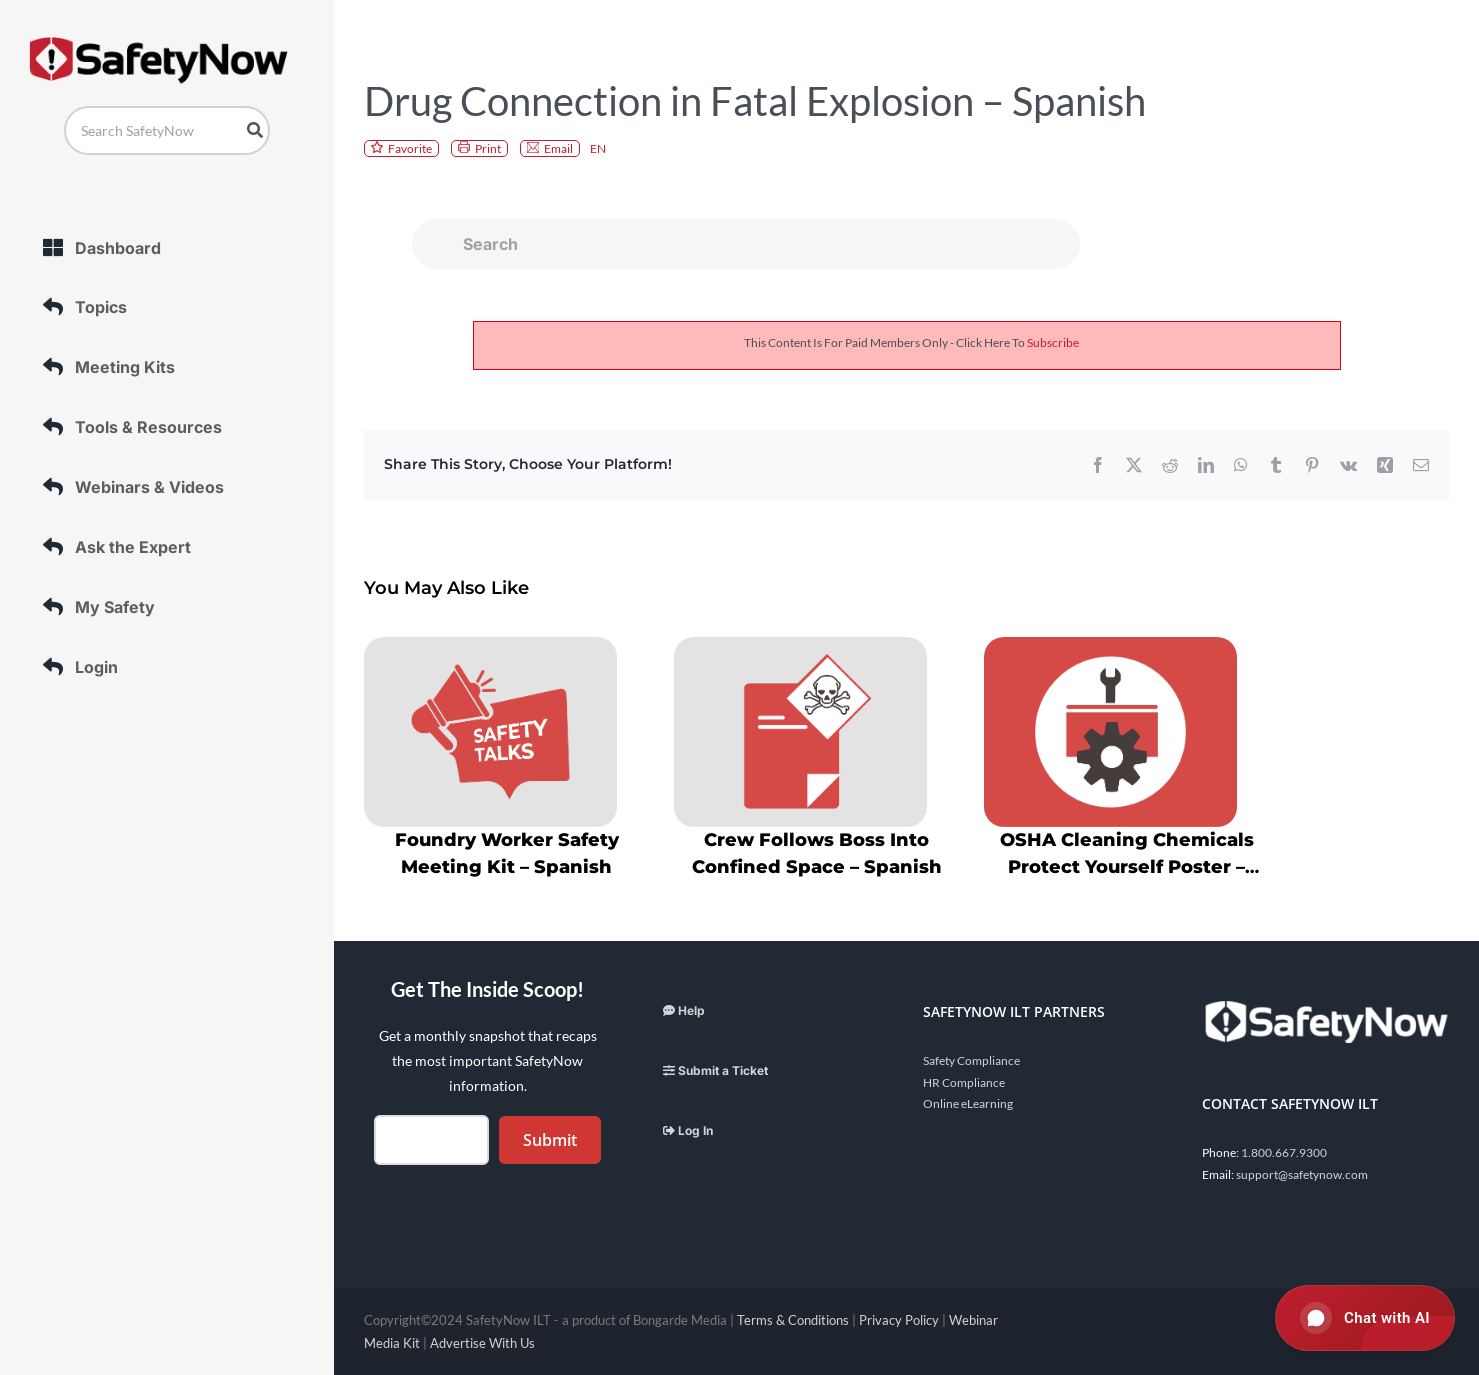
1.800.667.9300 (1284, 1152)
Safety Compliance (971, 1060)
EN (598, 148)
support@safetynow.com (1302, 1174)
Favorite (410, 148)
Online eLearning (968, 1103)
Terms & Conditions (793, 1320)
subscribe (1053, 342)
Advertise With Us (482, 1343)
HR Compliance (964, 1082)
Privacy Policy (899, 1320)
